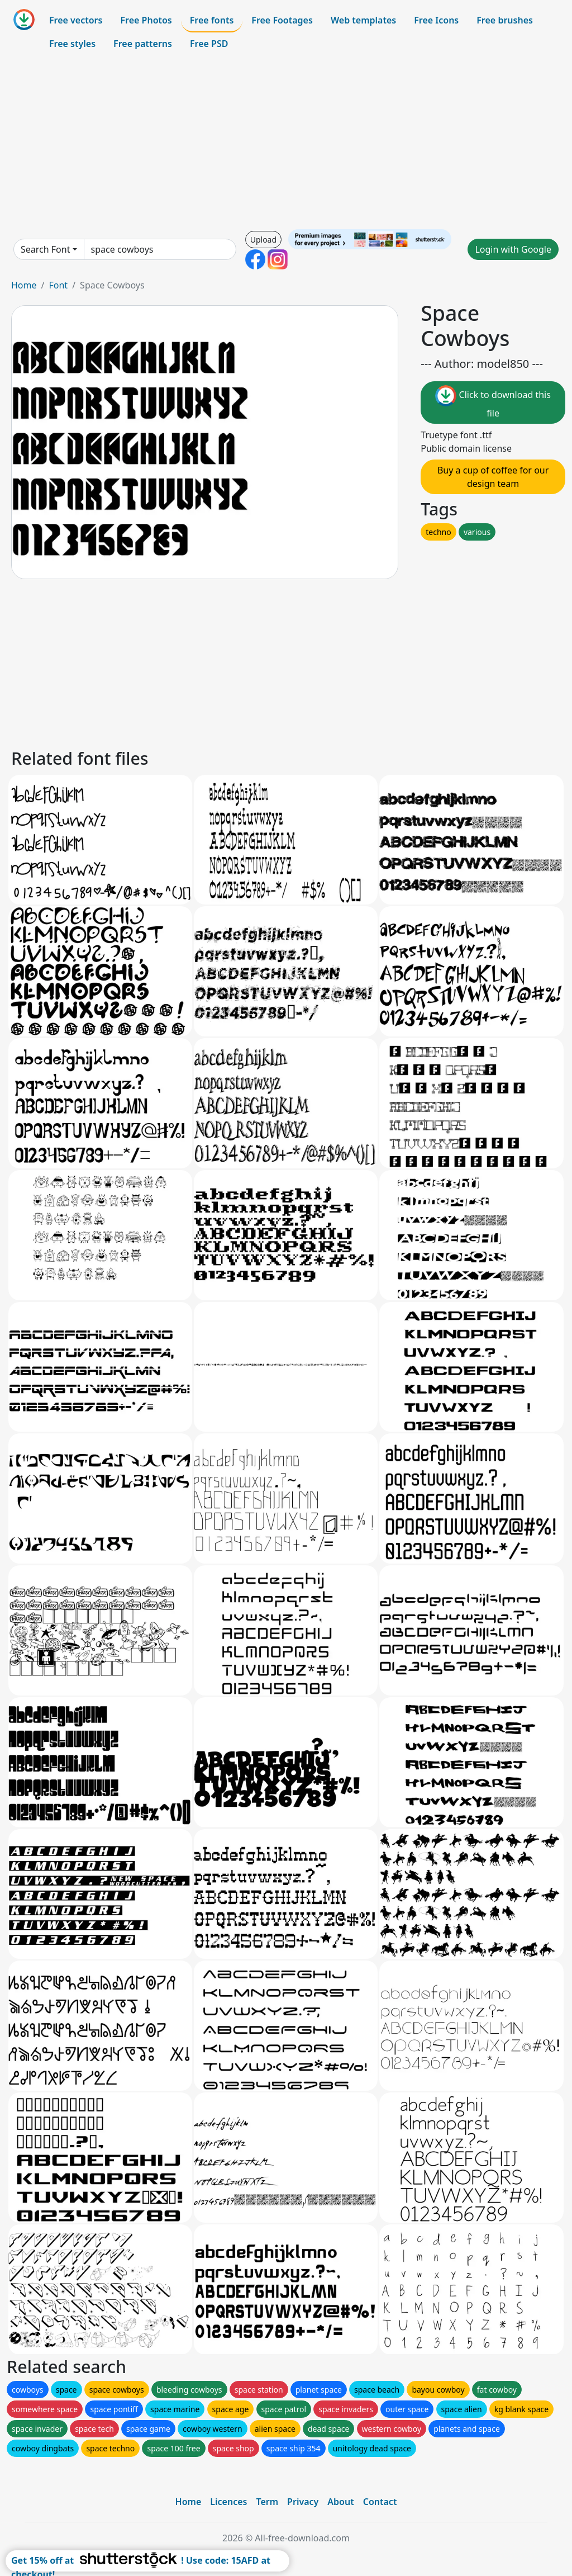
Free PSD (209, 43)
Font (58, 285)
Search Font (45, 249)
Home (24, 285)
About (340, 2502)
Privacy (302, 2502)
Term (267, 2502)
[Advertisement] (286, 142)
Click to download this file (492, 402)
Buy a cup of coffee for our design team (493, 477)
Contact (380, 2502)
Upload (263, 239)
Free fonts (212, 20)
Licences (228, 2502)
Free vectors (75, 20)
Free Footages (282, 20)
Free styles (72, 43)
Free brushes (504, 20)
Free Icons (436, 20)
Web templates (363, 20)
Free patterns (142, 43)
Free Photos (145, 20)
